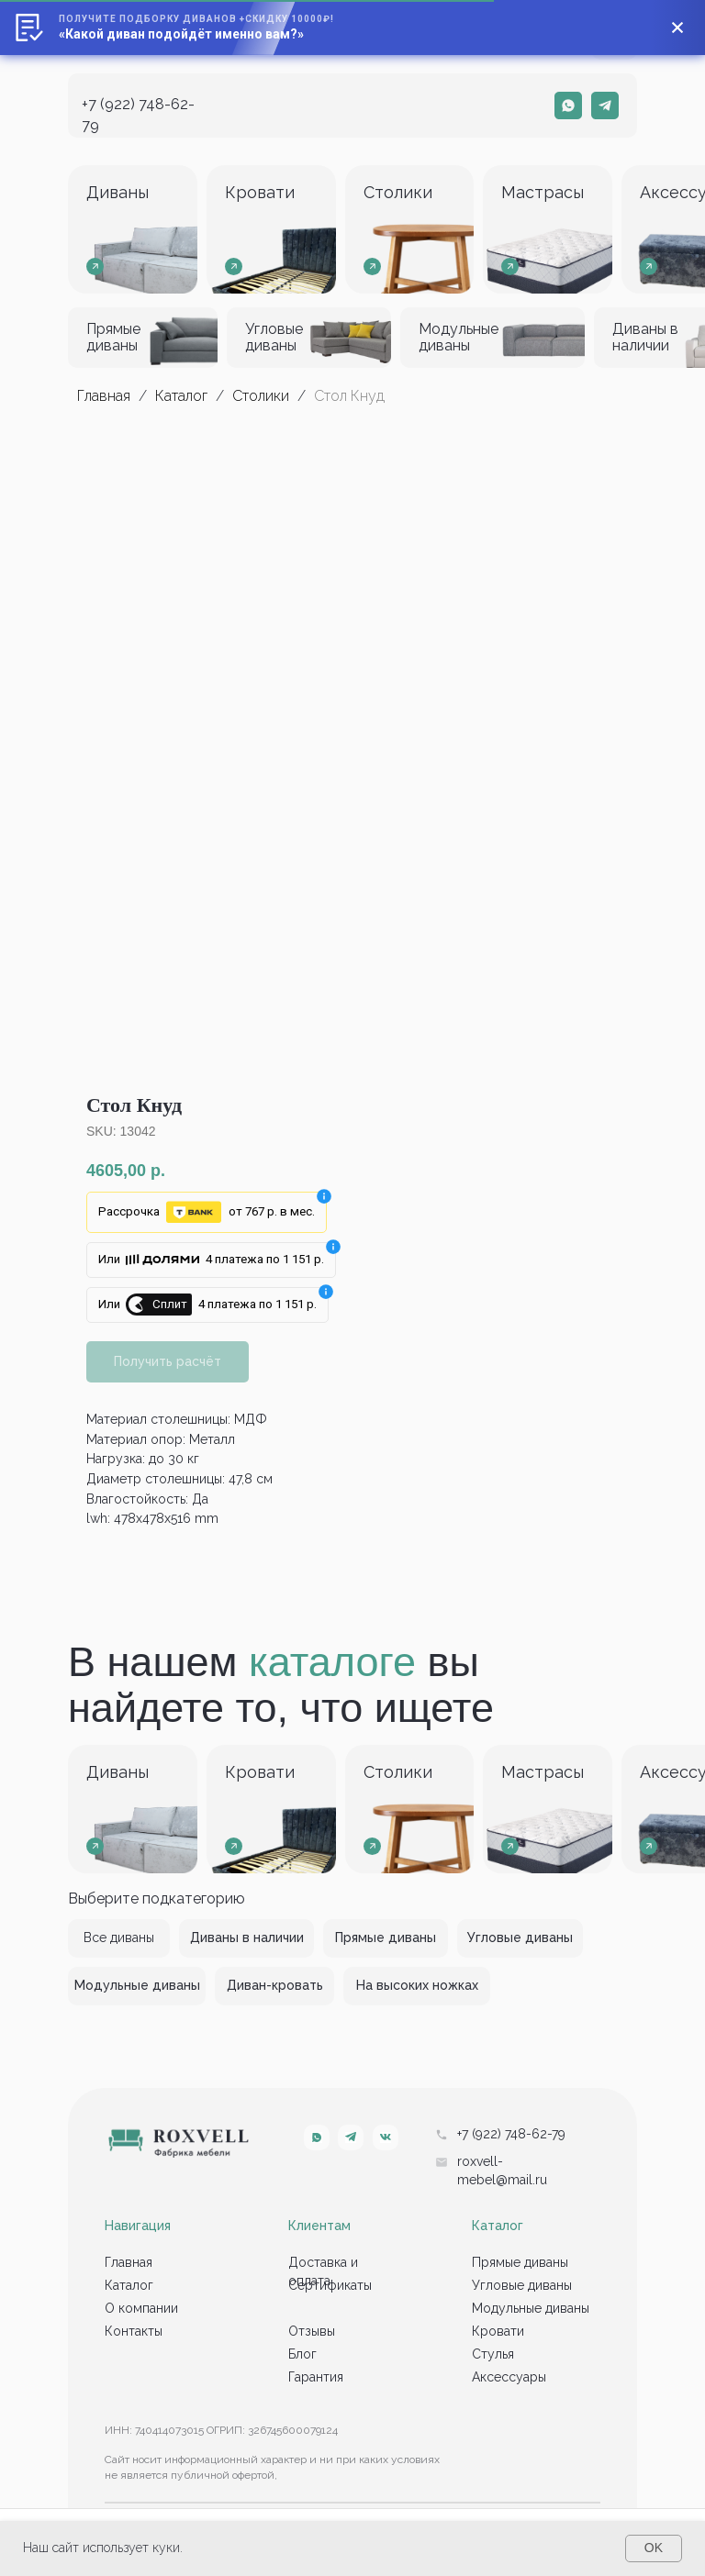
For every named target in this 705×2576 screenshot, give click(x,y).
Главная (103, 396)
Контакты (133, 2331)
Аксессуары (509, 2377)
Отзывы (311, 2331)
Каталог (183, 396)
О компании (141, 2308)
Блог (302, 2354)
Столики (260, 396)
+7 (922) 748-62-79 (511, 2133)
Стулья (493, 2354)
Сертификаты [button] (330, 2285)
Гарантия (315, 2377)
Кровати (498, 2331)
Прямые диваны (520, 2262)
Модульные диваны (530, 2308)
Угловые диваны (522, 2285)
